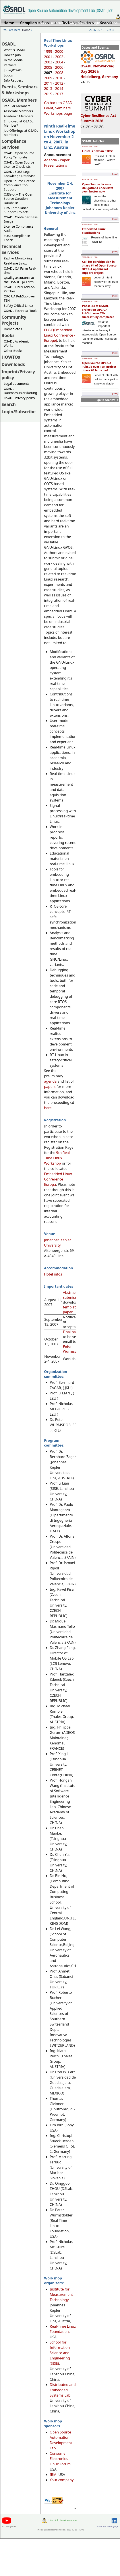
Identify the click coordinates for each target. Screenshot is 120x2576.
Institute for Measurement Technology (61, 2294)
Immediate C (13, 329)
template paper (70, 1309)
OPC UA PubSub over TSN (19, 298)
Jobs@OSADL (13, 70)
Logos (8, 75)
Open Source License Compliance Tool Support (19, 185)
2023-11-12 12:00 (89, 180)
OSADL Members (19, 100)
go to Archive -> (108, 400)
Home (42, 23)
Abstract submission (72, 1295)
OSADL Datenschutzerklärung (20, 390)
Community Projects (14, 320)
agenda (50, 1081)
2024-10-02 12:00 (89, 146)
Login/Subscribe (104, 23)
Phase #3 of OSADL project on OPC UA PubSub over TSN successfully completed (98, 311)
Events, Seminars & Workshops (20, 90)
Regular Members (17, 106)
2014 (59, 88)
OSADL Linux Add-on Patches (19, 289)
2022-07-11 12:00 (89, 257)
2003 (48, 62)
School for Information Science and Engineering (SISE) (60, 2353)
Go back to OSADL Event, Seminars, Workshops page (59, 108)
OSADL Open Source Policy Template (19, 155)
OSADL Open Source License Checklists (19, 164)
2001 (48, 56)
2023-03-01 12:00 (89, 224)
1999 (48, 51)
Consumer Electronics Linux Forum (60, 2458)
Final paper (72, 1331)
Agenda (50, 160)
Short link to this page (107, 2526)
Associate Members (18, 111)
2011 (48, 83)
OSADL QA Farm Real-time (20, 270)
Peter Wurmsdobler (74, 1349)
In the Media (13, 60)
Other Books (13, 350)
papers (50, 1086)
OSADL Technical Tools (20, 310)
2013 (48, 88)
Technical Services (11, 249)
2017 (59, 93)
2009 (48, 78)
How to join (12, 55)
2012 (59, 83)
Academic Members (18, 116)
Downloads (13, 364)
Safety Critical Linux (18, 305)
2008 (59, 72)
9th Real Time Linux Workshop (57, 1158)
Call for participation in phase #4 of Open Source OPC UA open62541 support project (99, 267)
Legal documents (16, 383)
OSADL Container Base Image (21, 219)
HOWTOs (11, 357)
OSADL (9, 44)
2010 (59, 78)
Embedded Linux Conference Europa (58, 1179)
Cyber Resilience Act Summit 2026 (98, 116)
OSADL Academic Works (16, 343)
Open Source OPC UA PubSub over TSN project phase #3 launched (99, 366)
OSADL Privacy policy (19, 398)
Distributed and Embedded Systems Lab (63, 2390)
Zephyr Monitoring (18, 258)
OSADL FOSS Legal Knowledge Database (19, 173)
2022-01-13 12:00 (89, 301)
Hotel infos (53, 1274)
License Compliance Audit (18, 228)
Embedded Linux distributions (94, 231)
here (48, 1107)
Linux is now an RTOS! (97, 151)
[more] (115, 174)
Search (9, 404)
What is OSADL (15, 50)
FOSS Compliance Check (17, 238)
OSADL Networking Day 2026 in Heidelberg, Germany (99, 69)
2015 (48, 93)
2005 (48, 67)
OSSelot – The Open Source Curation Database (18, 198)
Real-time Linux (15, 263)
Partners (10, 65)
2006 (59, 67)
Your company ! (62, 2479)
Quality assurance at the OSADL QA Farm (19, 280)
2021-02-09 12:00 (89, 358)
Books (8, 335)
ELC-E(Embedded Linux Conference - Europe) (59, 335)
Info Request (13, 80)
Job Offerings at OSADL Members (21, 132)
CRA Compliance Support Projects (16, 210)
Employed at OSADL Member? (18, 123)
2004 (59, 62)
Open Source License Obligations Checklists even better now (97, 187)
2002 (59, 56)
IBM (53, 2474)
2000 (59, 51)
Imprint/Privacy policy (69, 23)
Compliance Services (14, 144)
